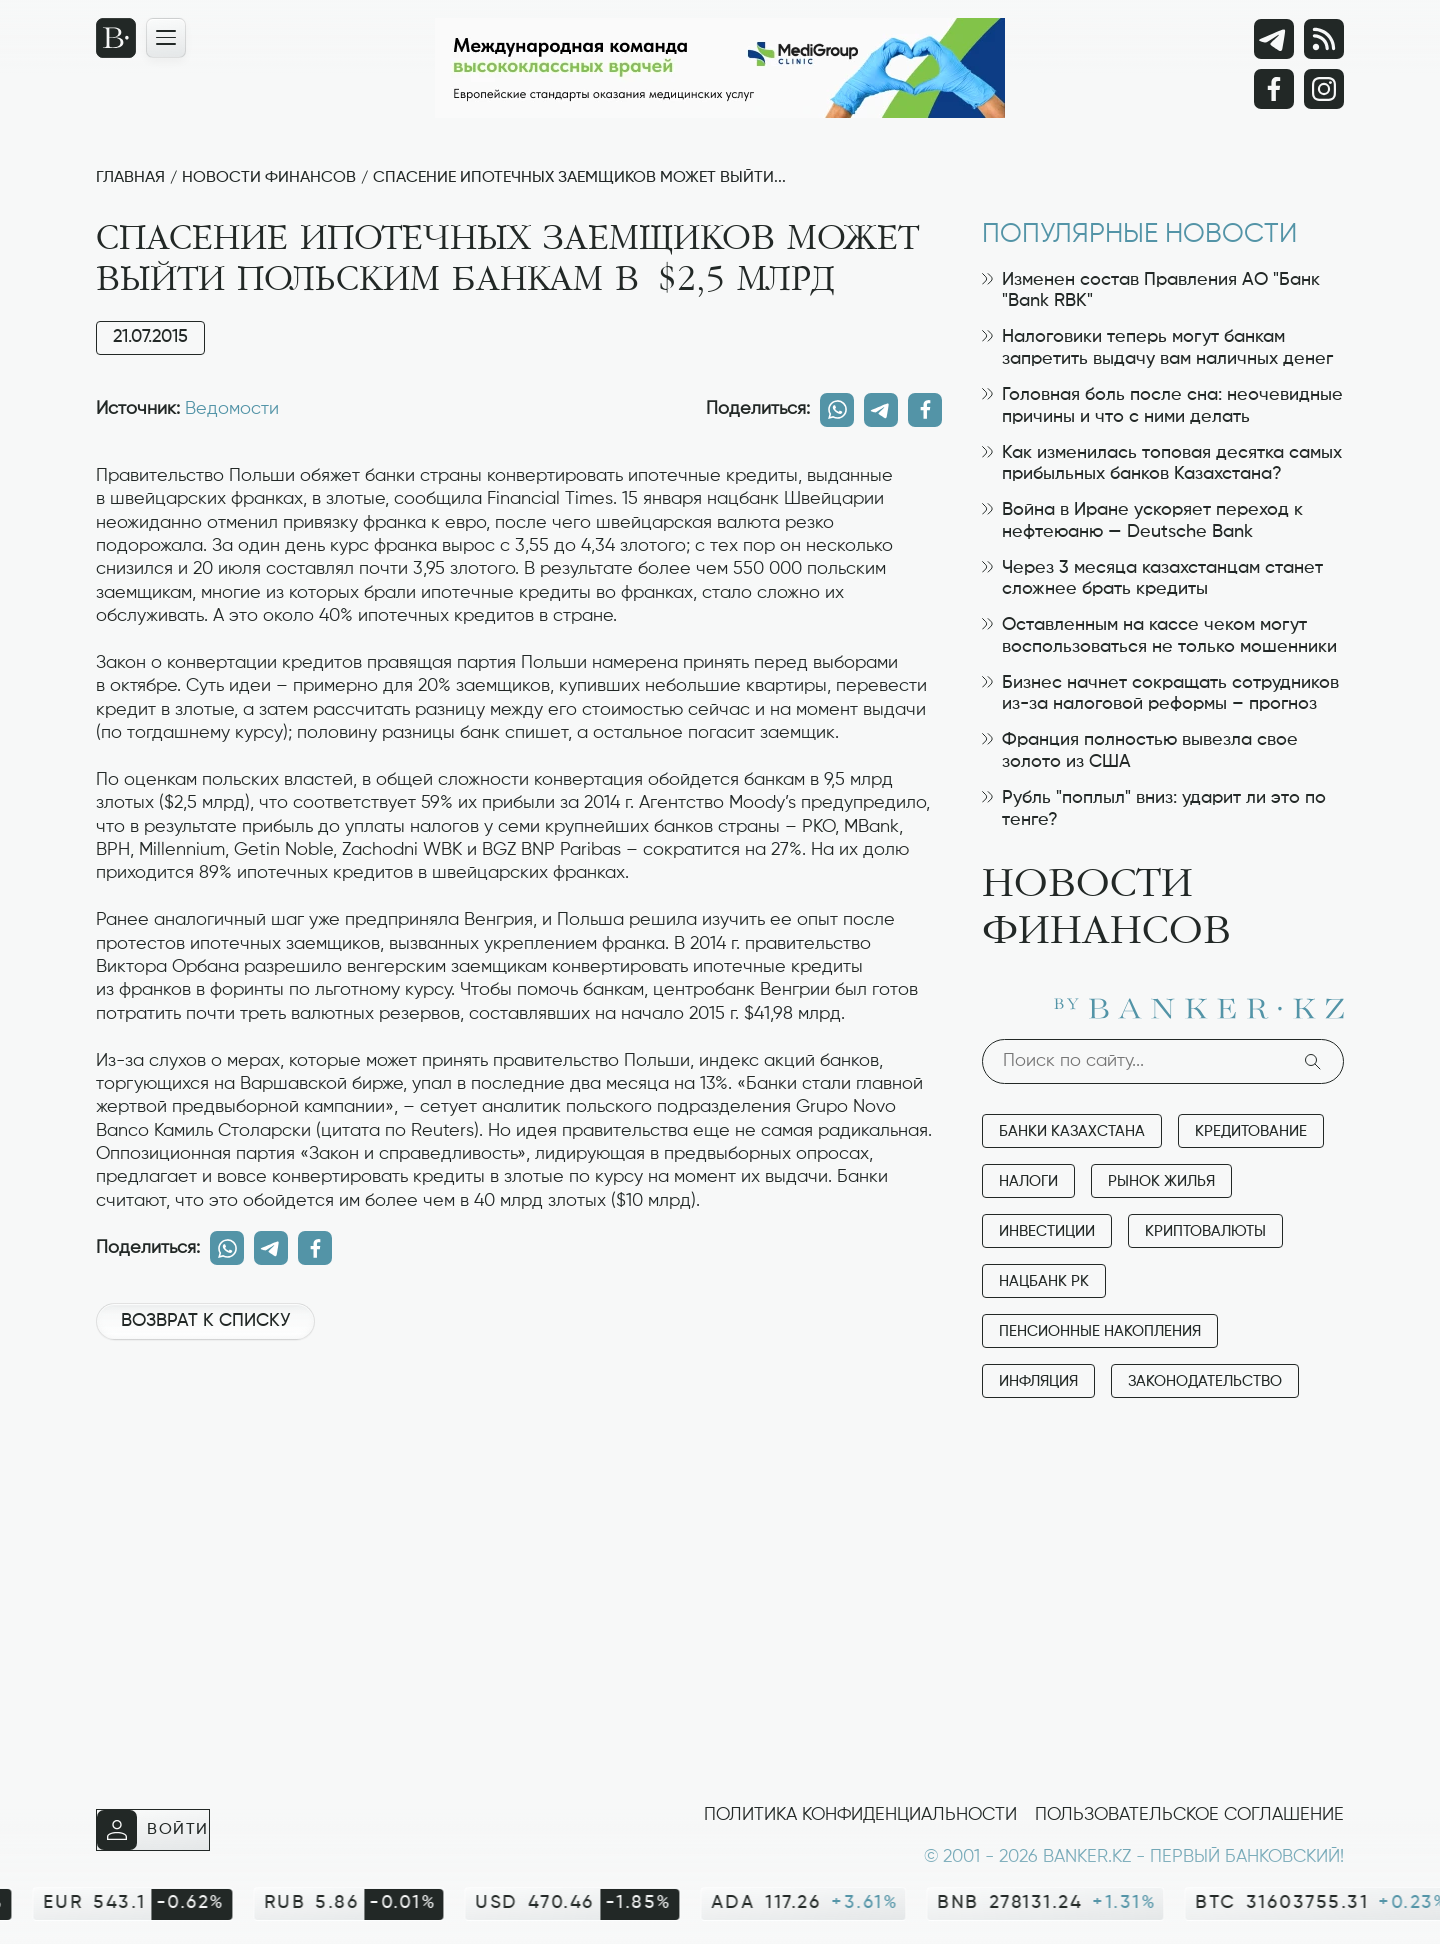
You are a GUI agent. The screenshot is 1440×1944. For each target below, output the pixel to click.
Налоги (1028, 1181)
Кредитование (1251, 1131)
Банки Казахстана (1072, 1131)
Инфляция (1038, 1381)
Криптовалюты (1205, 1231)
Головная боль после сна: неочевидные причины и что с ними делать (1162, 406)
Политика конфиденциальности (860, 1815)
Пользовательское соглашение (1189, 1815)
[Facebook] (1274, 89)
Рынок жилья (1161, 1181)
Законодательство (1205, 1381)
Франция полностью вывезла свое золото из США (1140, 751)
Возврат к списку (205, 1321)
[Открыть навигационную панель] (166, 38)
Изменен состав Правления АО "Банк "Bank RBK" (1151, 291)
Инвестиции (1047, 1231)
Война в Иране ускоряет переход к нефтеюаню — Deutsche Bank (1142, 521)
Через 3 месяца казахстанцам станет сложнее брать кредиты (1152, 579)
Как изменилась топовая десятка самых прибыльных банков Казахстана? (1162, 464)
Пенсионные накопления (1100, 1331)
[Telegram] (1274, 39)
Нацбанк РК (1044, 1281)
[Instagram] (1324, 89)
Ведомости (232, 409)
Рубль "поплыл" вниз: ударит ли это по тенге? (1154, 809)
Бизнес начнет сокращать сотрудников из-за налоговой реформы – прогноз (1160, 694)
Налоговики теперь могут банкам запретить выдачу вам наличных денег (1157, 348)
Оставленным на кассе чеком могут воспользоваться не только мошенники (1159, 636)
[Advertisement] (519, 1423)
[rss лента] (1324, 39)
